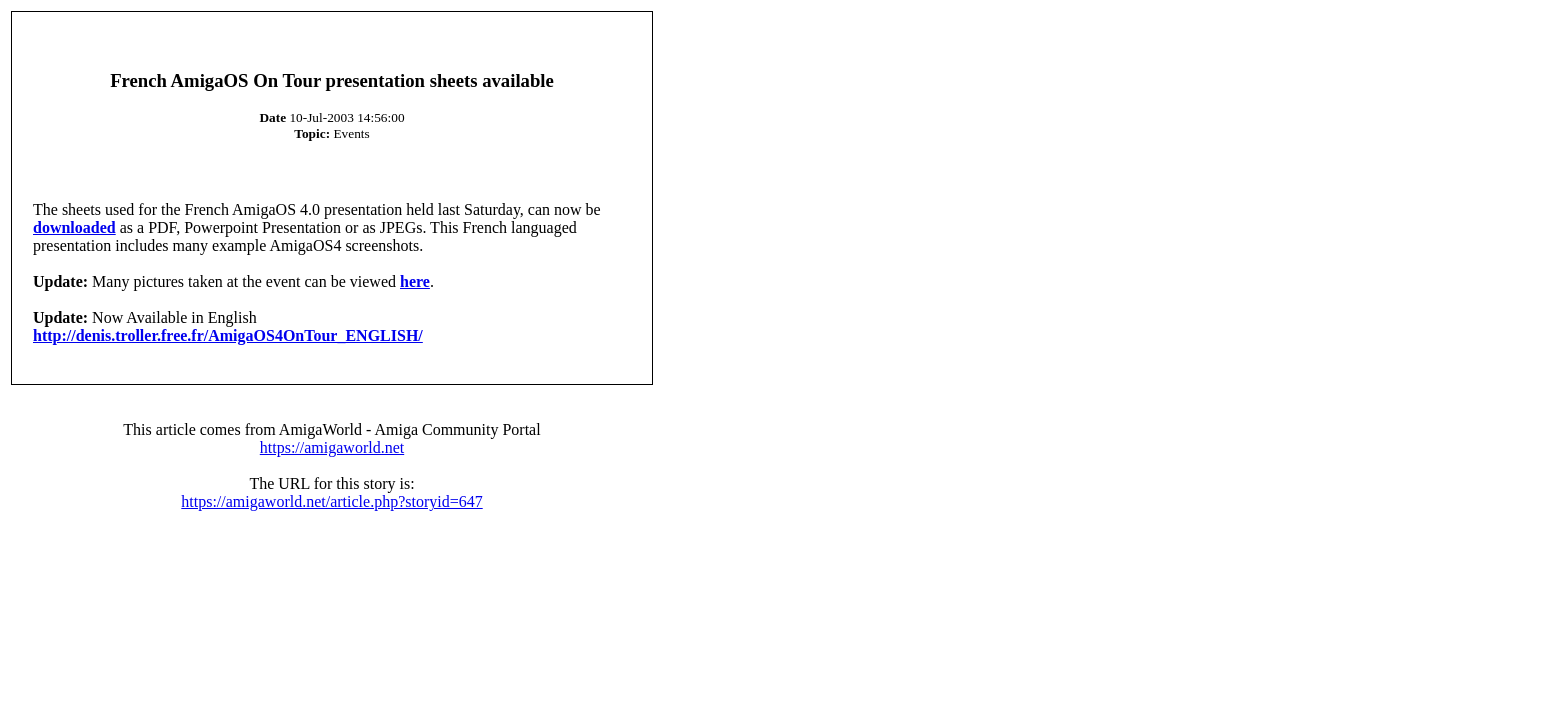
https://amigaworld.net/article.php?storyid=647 (331, 501)
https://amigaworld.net (332, 447)
